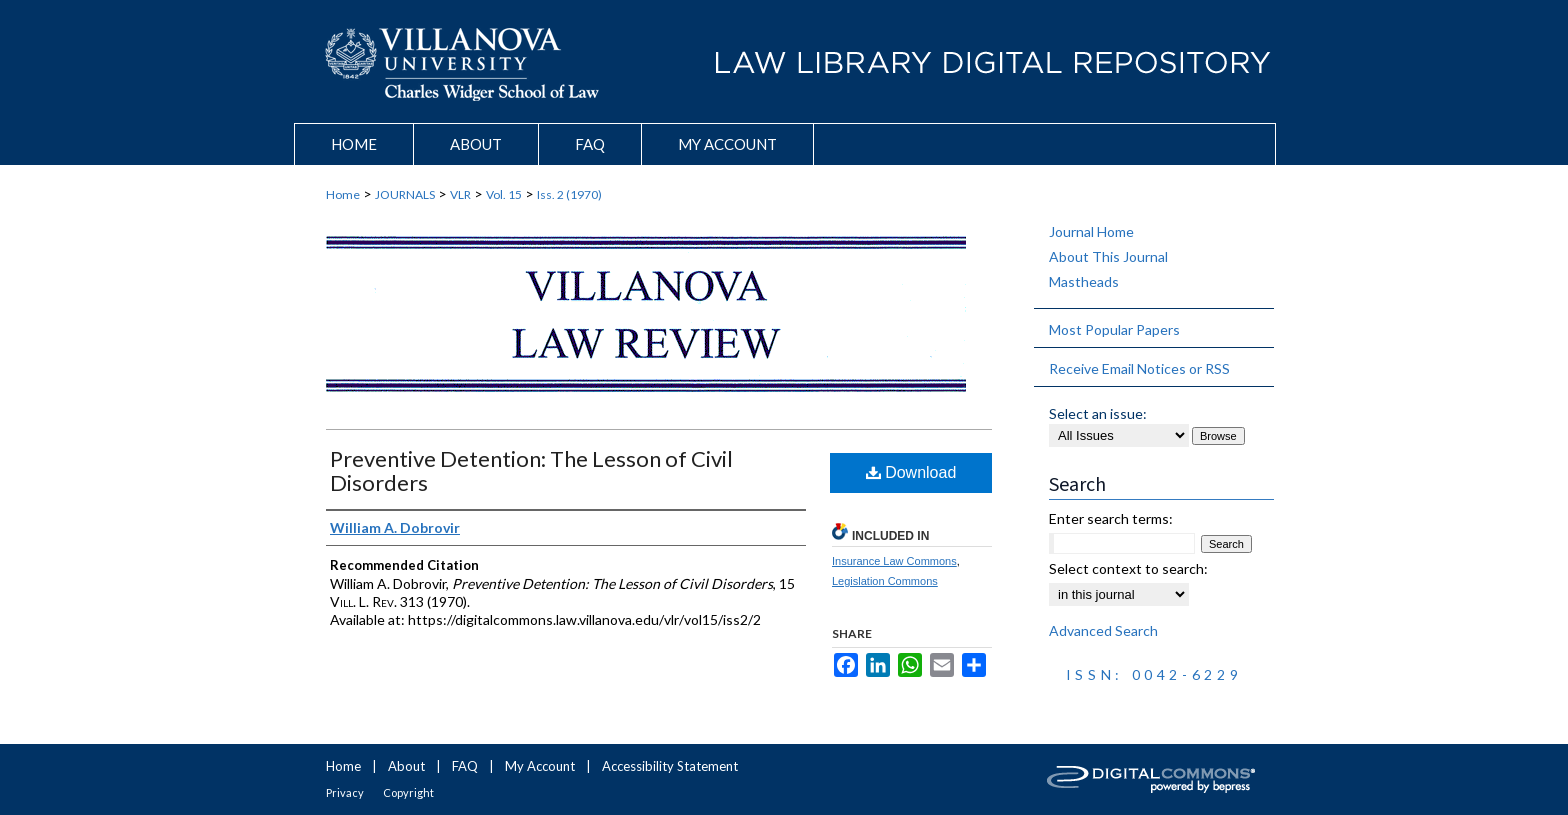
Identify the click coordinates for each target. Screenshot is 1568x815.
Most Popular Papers (1114, 329)
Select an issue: (1098, 413)
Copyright (408, 792)
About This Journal (1108, 256)
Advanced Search (1103, 630)
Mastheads (1084, 281)
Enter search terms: (1111, 518)
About (406, 766)
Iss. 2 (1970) (569, 194)
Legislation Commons (885, 581)
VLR (460, 194)
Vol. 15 (504, 194)
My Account (540, 766)
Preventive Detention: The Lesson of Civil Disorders (531, 470)
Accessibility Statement (670, 766)
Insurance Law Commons (894, 561)
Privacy (345, 792)
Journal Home (1091, 231)
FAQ (465, 766)
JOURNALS (405, 194)
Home (343, 194)
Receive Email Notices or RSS (1139, 368)
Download (911, 472)
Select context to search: (1128, 568)
